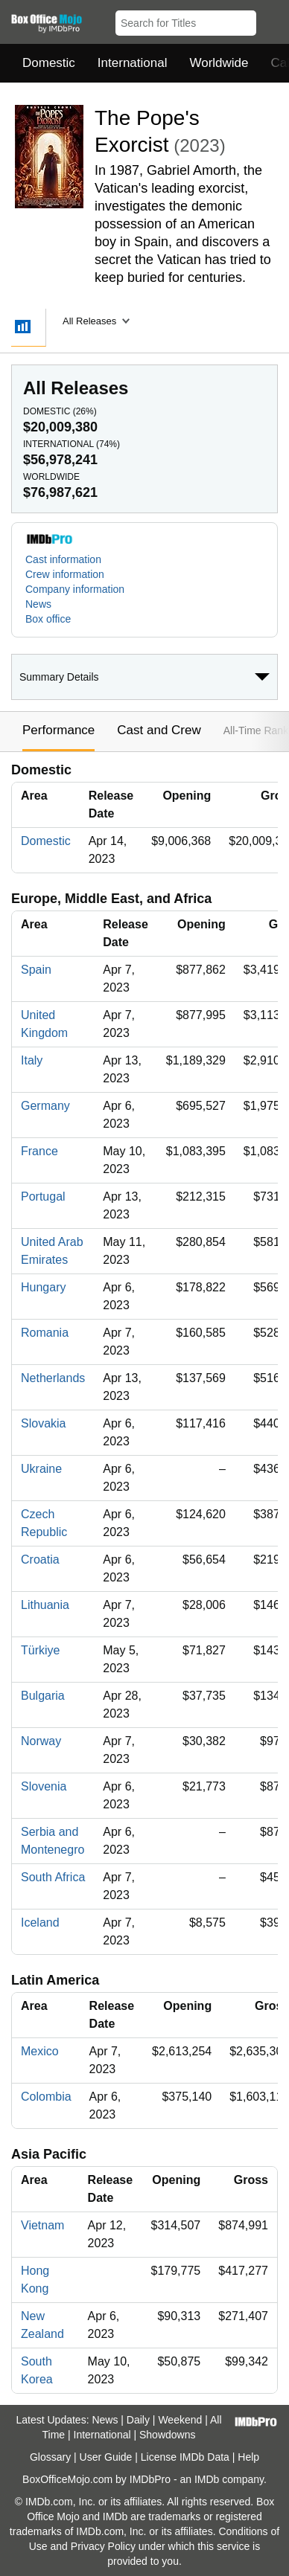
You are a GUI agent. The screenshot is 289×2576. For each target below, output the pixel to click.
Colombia (46, 2096)
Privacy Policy (103, 2546)
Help (248, 2457)
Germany (45, 1105)
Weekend (180, 2420)
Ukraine (41, 1468)
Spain (36, 969)
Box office (48, 619)
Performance (58, 730)
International (133, 63)
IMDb (206, 2479)
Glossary (50, 2457)
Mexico (40, 2051)
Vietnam (42, 2225)
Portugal (43, 1196)
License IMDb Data (185, 2457)
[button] (271, 20)
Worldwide (218, 63)
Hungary (43, 1287)
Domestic (48, 63)
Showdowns (167, 2435)
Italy (31, 1060)
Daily (138, 2420)
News (38, 604)
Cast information (63, 559)
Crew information (64, 574)
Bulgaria (43, 1695)
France (39, 1151)
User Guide (106, 2457)
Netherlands (53, 1378)
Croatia (40, 1559)
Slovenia (43, 1786)
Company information (74, 589)
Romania (45, 1332)
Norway (41, 1741)
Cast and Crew (158, 730)
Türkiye (40, 1650)
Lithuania (45, 1605)
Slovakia (43, 1423)
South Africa (53, 1877)
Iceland (40, 1922)
